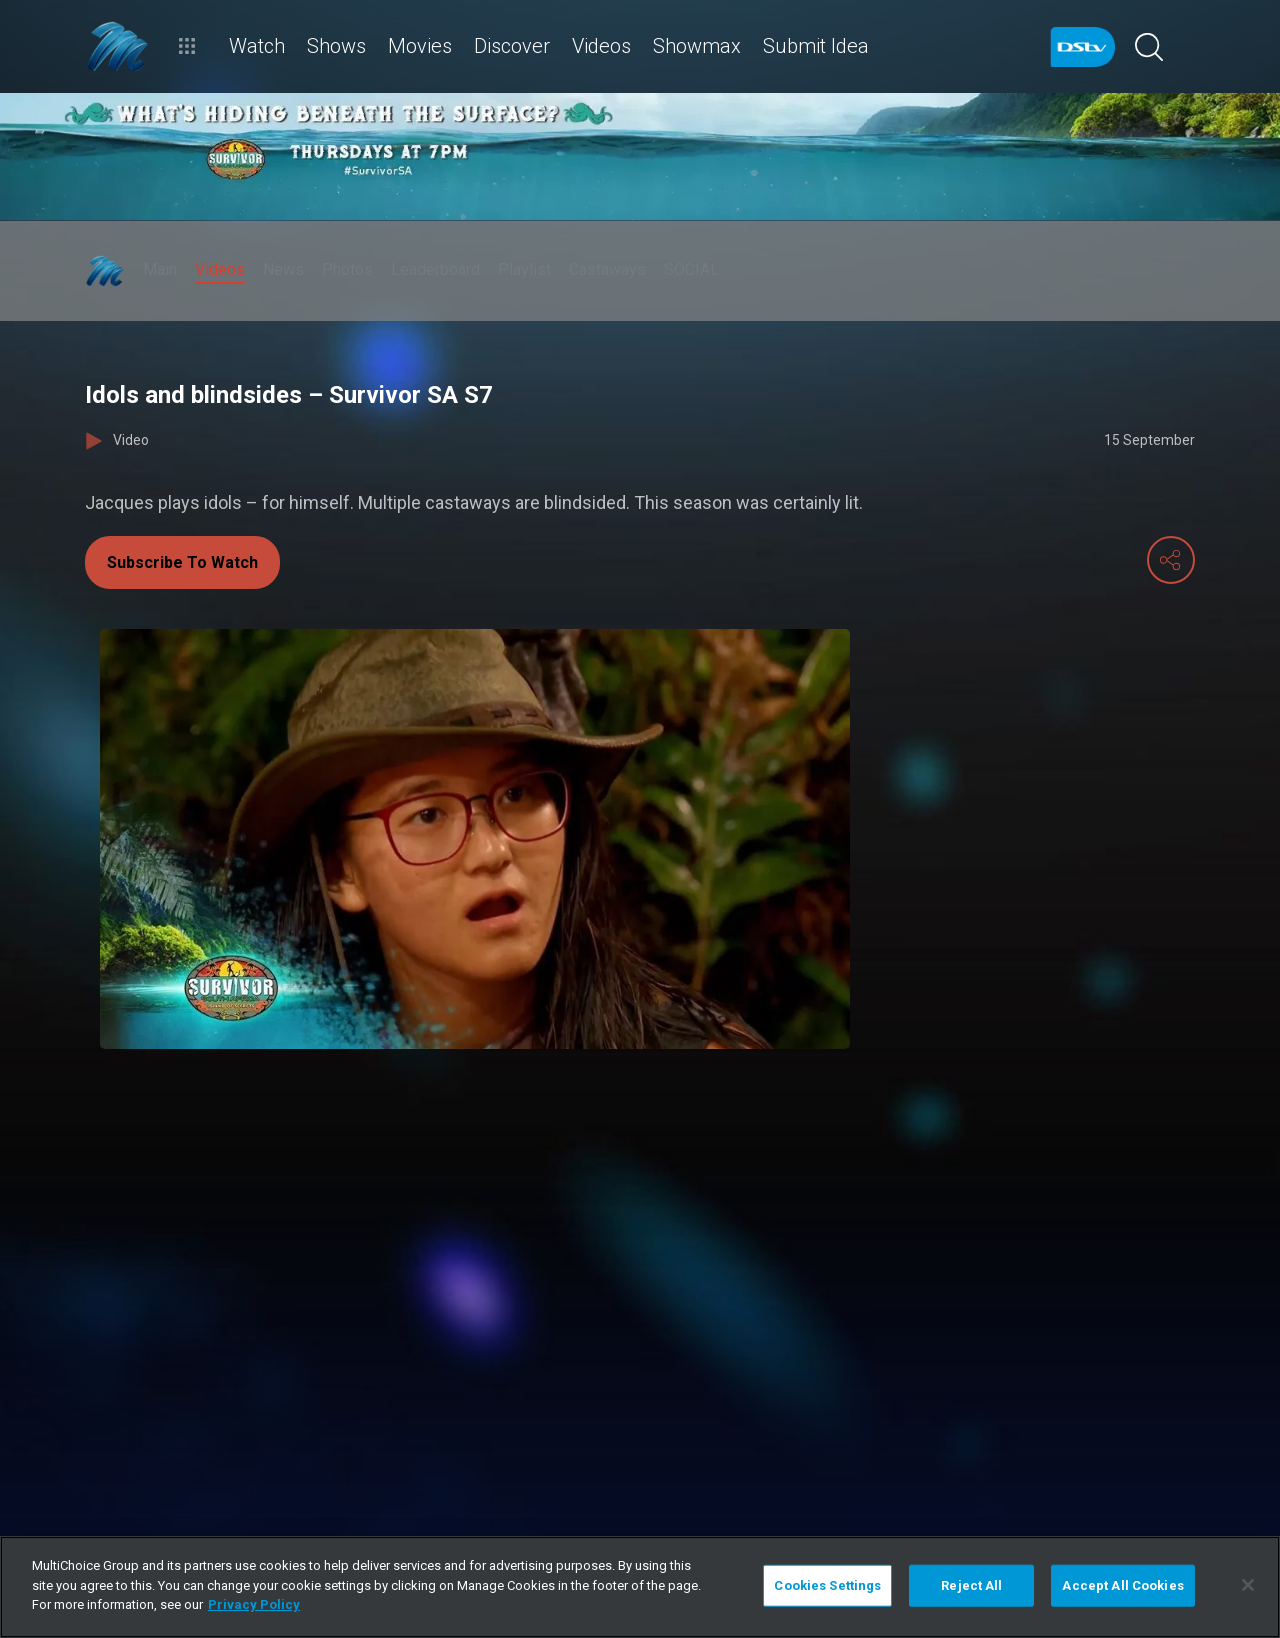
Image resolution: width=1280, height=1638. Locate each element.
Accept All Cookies (1122, 1585)
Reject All (971, 1585)
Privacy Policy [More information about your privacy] (254, 1604)
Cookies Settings (827, 1585)
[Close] (1248, 1585)
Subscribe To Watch (182, 562)
